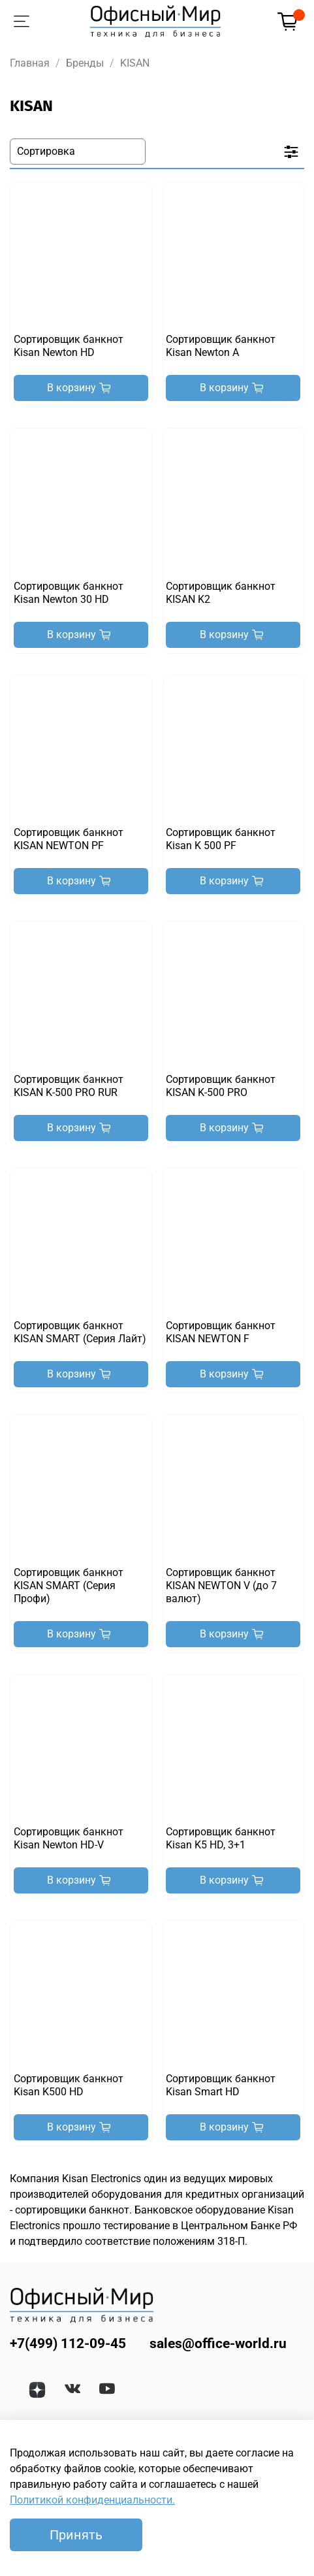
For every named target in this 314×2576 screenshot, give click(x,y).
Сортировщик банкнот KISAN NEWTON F (220, 1332)
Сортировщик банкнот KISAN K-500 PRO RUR (68, 1086)
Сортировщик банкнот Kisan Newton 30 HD (68, 592)
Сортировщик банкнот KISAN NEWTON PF (68, 839)
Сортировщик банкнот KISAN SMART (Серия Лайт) (80, 1332)
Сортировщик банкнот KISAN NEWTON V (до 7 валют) (221, 1585)
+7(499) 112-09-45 (68, 2343)
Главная (30, 63)
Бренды (85, 63)
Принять (76, 2535)
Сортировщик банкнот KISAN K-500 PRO (220, 1086)
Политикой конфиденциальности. (92, 2500)
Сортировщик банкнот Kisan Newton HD (68, 346)
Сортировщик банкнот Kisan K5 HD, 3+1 (220, 1838)
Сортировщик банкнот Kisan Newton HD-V (68, 1838)
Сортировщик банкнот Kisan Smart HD (220, 2085)
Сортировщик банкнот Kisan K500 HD (68, 2085)
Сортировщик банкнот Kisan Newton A (220, 346)
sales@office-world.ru (218, 2343)
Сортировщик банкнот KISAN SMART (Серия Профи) (68, 1585)
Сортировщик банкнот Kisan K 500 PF (220, 839)
